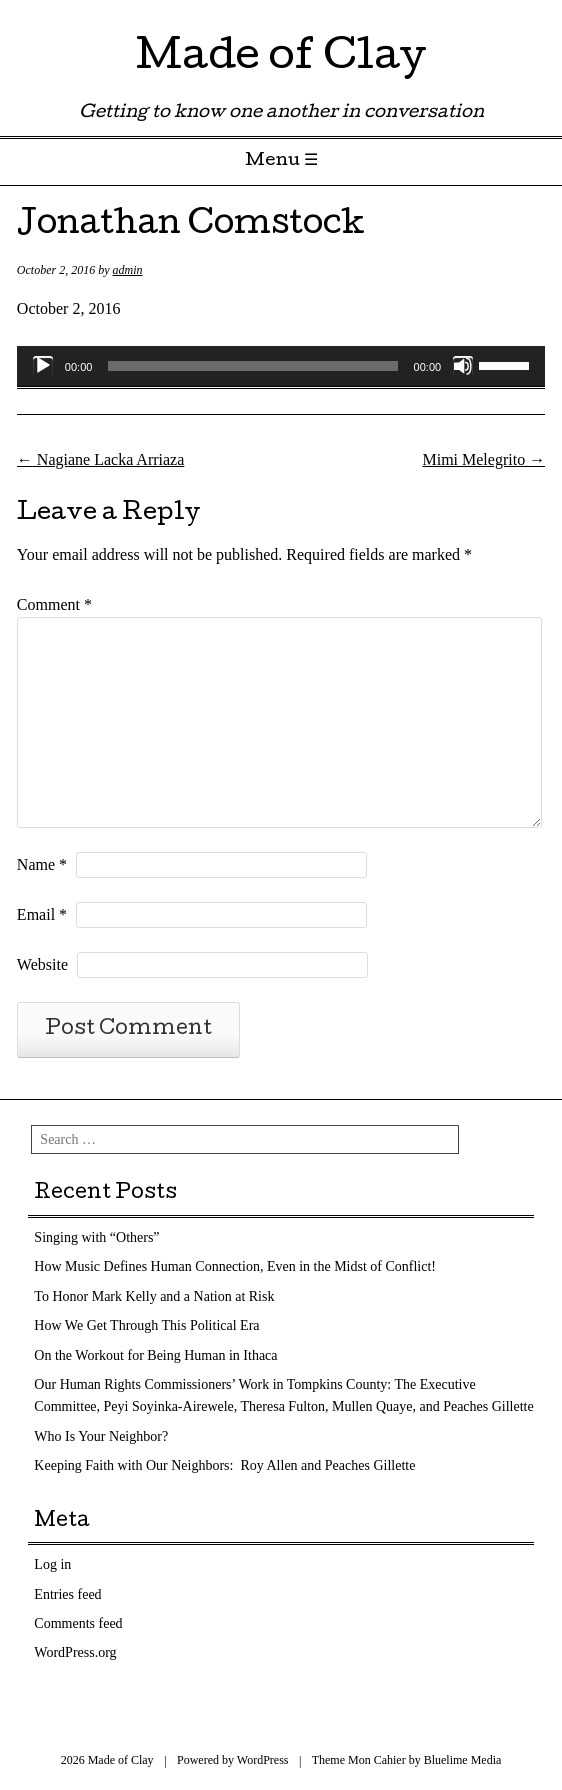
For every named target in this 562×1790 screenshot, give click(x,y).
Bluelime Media (463, 1760)
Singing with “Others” (96, 1237)
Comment (54, 604)
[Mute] (463, 366)
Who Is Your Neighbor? (101, 1436)
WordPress (263, 1760)
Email (42, 914)
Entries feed (67, 1594)
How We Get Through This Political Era (146, 1325)
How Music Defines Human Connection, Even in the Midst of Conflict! (235, 1266)
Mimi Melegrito (483, 459)
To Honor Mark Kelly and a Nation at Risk (154, 1296)
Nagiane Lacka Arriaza (100, 459)
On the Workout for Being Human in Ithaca (155, 1355)
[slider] (252, 366)
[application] (281, 366)
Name (42, 864)
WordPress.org (75, 1652)
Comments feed (78, 1623)
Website (42, 964)
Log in (52, 1564)
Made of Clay (281, 59)
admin (128, 270)
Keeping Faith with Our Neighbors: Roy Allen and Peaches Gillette (224, 1465)
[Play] (43, 366)
